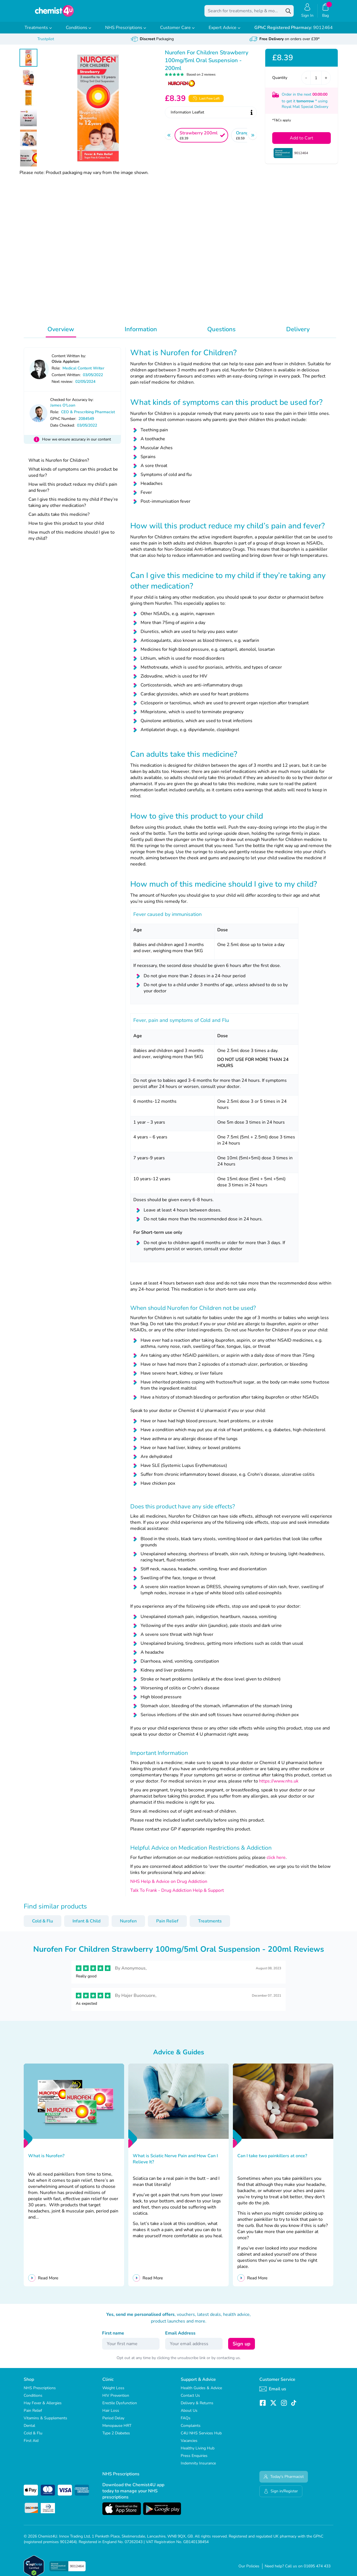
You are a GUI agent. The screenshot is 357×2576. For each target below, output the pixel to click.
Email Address (180, 2337)
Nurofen (128, 1925)
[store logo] (54, 12)
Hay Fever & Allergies (43, 2407)
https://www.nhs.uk (278, 1785)
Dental (29, 2429)
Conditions (78, 31)
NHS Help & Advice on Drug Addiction (168, 1885)
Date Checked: (62, 429)
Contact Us (190, 2399)
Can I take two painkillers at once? (272, 2160)
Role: (56, 372)
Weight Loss (113, 2391)
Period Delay (113, 2422)
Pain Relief (167, 1925)
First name (113, 2337)
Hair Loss (110, 2414)
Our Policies (248, 2570)
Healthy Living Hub (197, 2452)
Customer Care (177, 31)
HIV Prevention (115, 2399)
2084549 (86, 422)
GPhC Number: (63, 422)
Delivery (298, 333)
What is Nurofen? (46, 2160)
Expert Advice (224, 31)
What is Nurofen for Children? (58, 464)
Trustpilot (45, 42)
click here (276, 1861)
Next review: (62, 385)
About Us (189, 2414)
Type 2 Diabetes (116, 2437)
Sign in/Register (281, 2495)
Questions (221, 333)
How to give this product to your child (66, 527)
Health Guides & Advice (201, 2391)
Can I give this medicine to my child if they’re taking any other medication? (73, 506)
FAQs (185, 2422)
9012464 (293, 31)
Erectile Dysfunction (119, 2407)
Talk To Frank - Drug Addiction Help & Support (177, 1894)
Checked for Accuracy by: (71, 403)
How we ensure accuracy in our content (76, 443)
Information (141, 333)
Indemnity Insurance (198, 2467)
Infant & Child (86, 1925)
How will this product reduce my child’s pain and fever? (72, 491)
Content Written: (66, 378)
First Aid (31, 2444)
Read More (48, 2282)
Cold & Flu (42, 1925)
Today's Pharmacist (284, 2480)
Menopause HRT (116, 2429)
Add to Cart (301, 142)
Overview (60, 333)
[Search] (288, 13)
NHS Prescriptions (125, 31)
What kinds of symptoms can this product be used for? (73, 476)
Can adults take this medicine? (59, 518)
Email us (272, 2392)
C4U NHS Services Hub (201, 2437)
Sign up (241, 2347)
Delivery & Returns (197, 2407)
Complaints (191, 2429)
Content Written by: (69, 359)
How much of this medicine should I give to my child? (71, 539)
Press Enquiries (194, 2459)
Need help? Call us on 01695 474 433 (298, 2570)
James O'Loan (62, 409)
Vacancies (189, 2444)
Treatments (38, 31)
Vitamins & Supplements (45, 2422)
